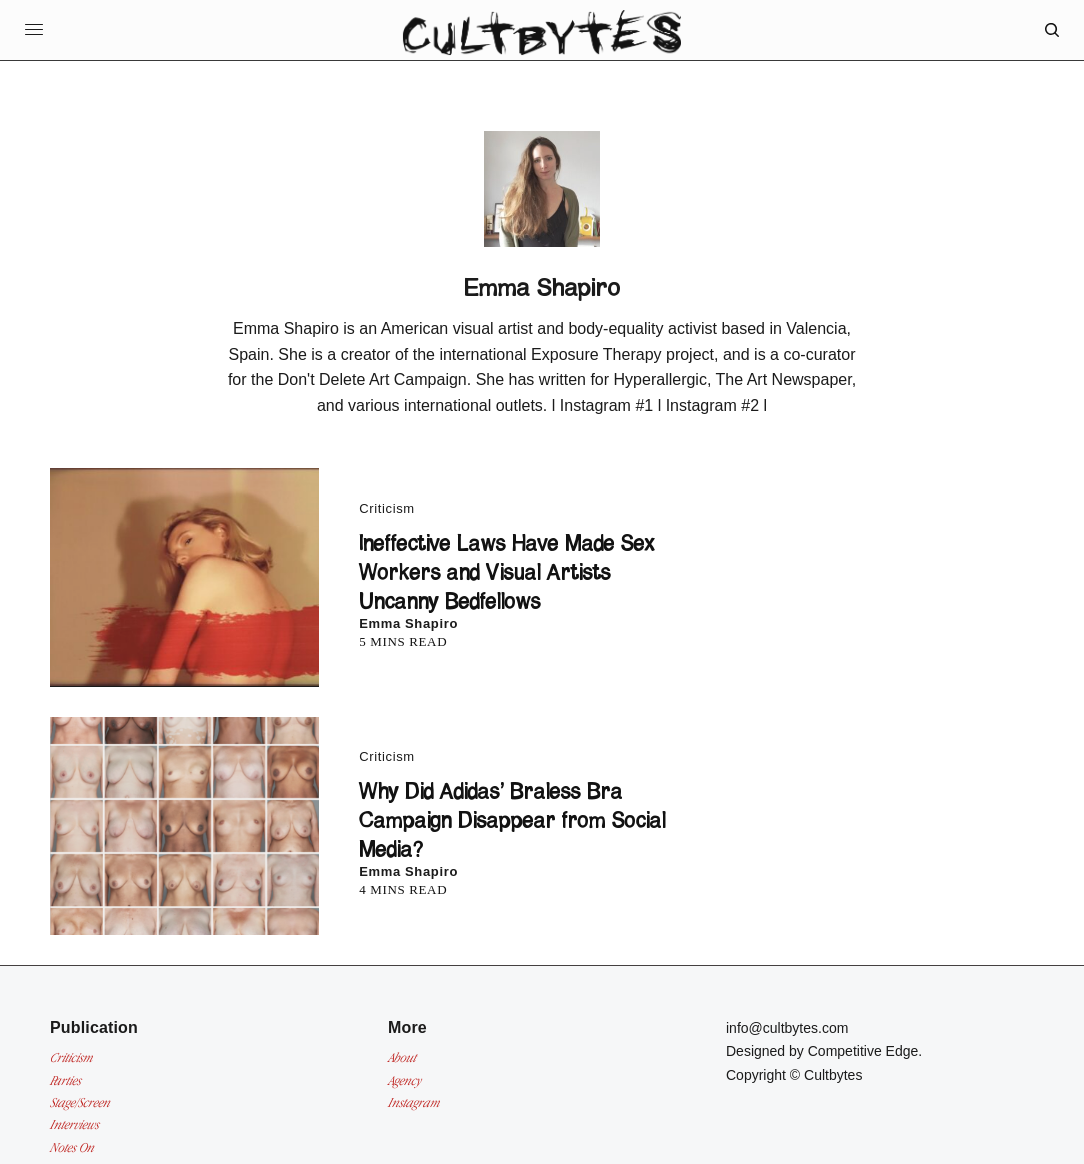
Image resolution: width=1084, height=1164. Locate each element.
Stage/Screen (80, 1102)
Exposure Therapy (596, 354)
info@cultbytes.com (787, 1028)
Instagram (414, 1102)
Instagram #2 (712, 405)
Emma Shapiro (408, 623)
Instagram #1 (606, 405)
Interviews (74, 1124)
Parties (65, 1080)
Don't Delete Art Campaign (372, 379)
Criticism (387, 508)
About (402, 1057)
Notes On (72, 1147)
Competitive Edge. (865, 1051)
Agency (404, 1080)
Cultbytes (833, 1075)
